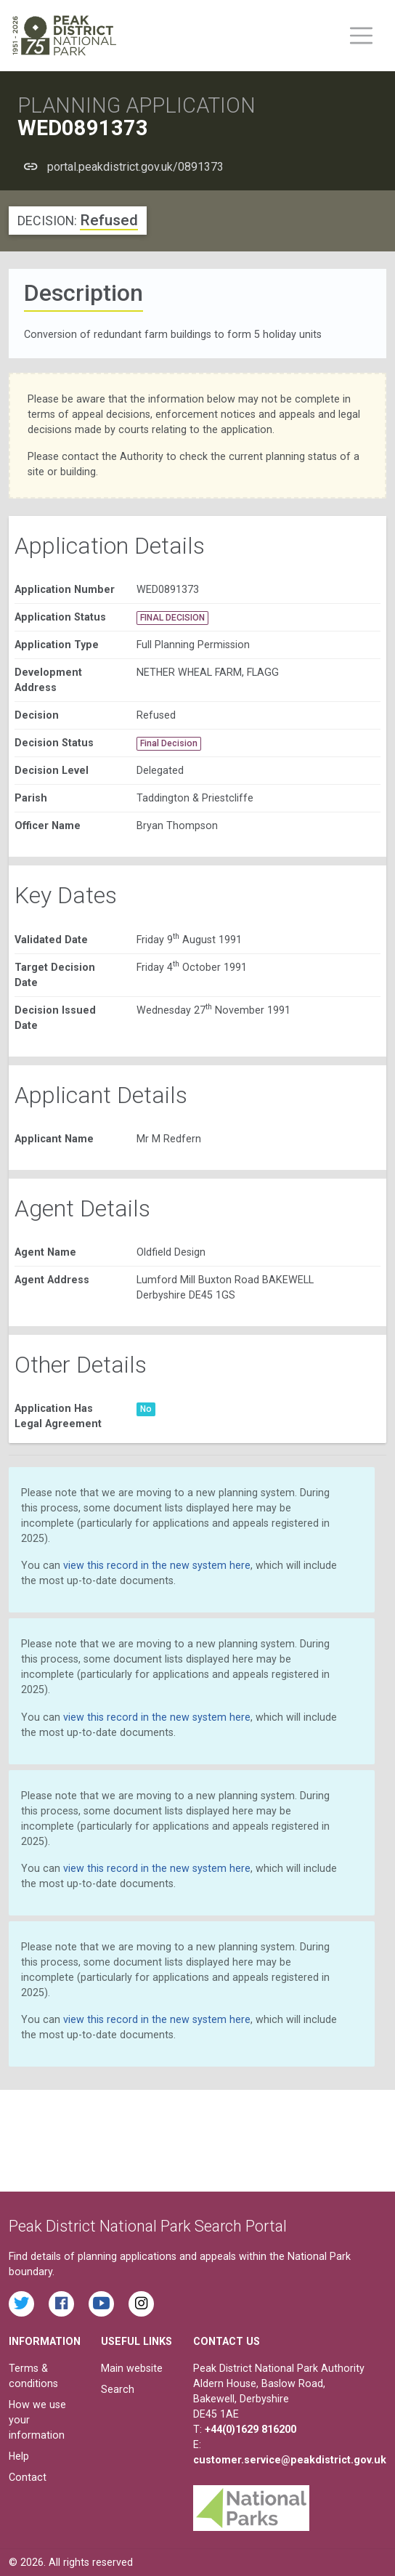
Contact (27, 2477)
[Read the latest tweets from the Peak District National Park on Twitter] (21, 2304)
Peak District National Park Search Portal (148, 2226)
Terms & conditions (33, 2375)
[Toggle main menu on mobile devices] (361, 35)
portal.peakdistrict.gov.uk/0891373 (135, 167)
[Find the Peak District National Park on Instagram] (141, 2304)
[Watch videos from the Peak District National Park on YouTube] (101, 2304)
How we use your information (37, 2420)
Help (19, 2456)
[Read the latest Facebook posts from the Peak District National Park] (61, 2304)
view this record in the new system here (157, 1565)
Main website (132, 2368)
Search (117, 2389)
